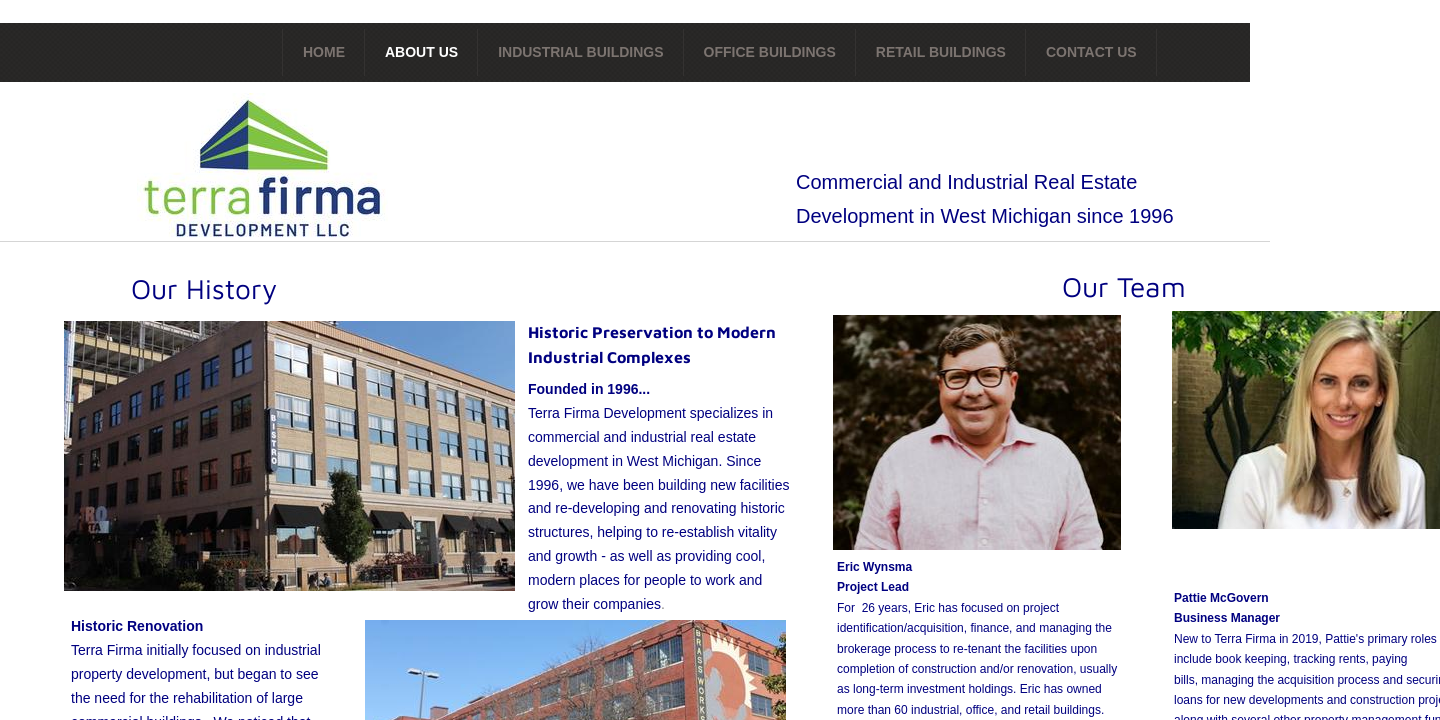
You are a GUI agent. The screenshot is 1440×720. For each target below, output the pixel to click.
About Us (421, 52)
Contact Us (1091, 52)
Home (324, 52)
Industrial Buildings (580, 52)
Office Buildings (770, 52)
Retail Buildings (941, 52)
